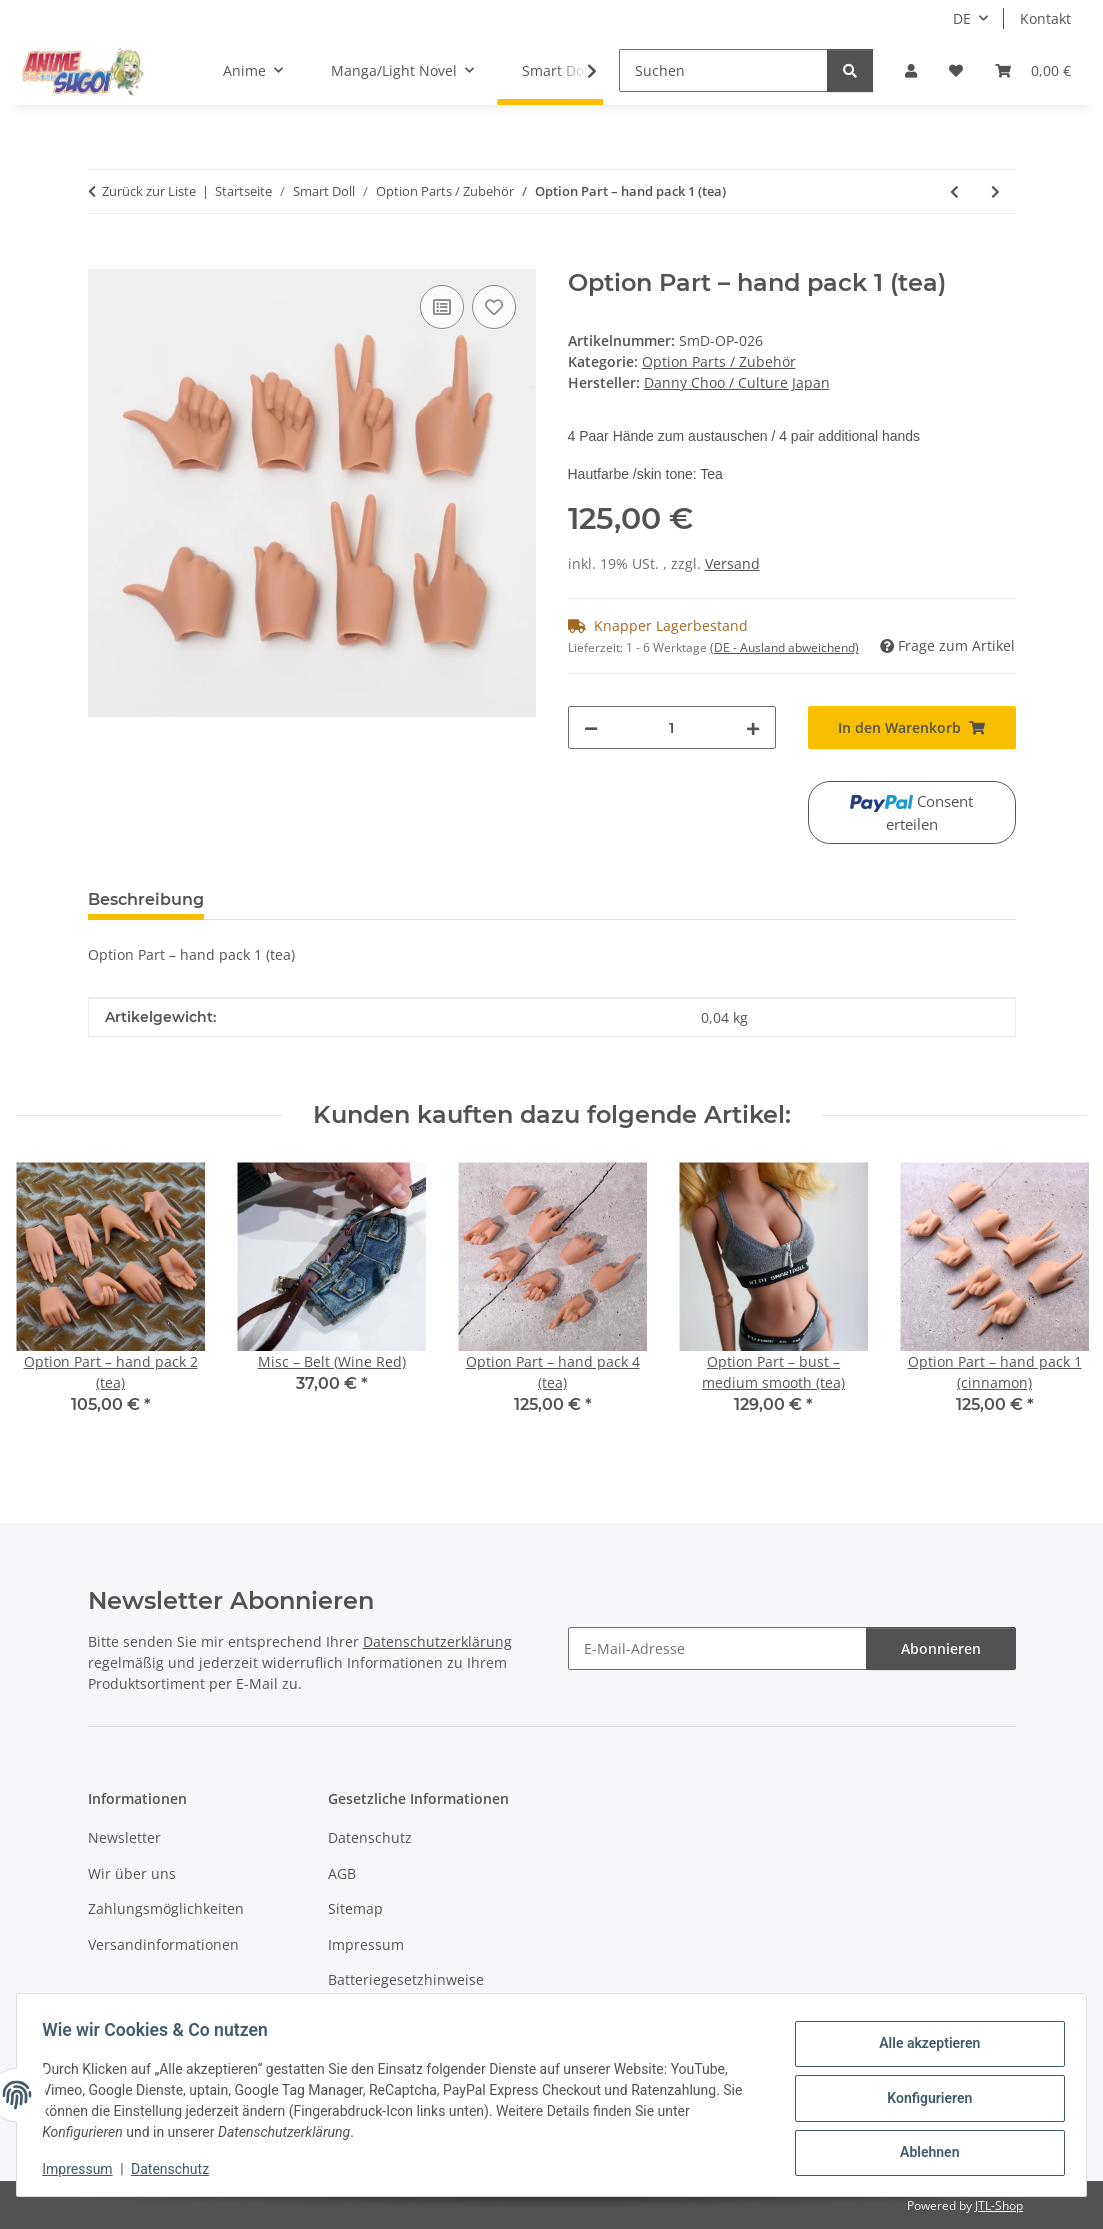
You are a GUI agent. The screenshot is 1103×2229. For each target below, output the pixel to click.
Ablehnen (922, 2150)
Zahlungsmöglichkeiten (166, 1908)
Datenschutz (177, 2169)
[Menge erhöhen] (753, 727)
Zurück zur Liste (149, 191)
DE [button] (962, 18)
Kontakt (1045, 18)
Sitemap (355, 1908)
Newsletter (124, 1837)
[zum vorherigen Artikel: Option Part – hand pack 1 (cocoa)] (954, 191)
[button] (911, 70)
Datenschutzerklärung (437, 1641)
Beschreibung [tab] (146, 899)
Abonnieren (941, 1648)
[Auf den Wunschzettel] (494, 307)
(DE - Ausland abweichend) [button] (784, 647)
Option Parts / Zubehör (719, 361)
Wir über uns (132, 1873)
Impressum (84, 2169)
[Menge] (672, 727)
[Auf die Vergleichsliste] (442, 307)
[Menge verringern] (591, 727)
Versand (732, 563)
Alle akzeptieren (922, 2046)
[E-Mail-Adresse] (717, 1648)
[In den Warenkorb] (104, 258)
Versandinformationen (163, 1944)
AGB (342, 1873)
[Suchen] (723, 70)
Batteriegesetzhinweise (406, 1979)
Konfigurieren (922, 2098)
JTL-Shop (999, 2205)
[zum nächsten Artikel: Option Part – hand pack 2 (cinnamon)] (995, 191)
